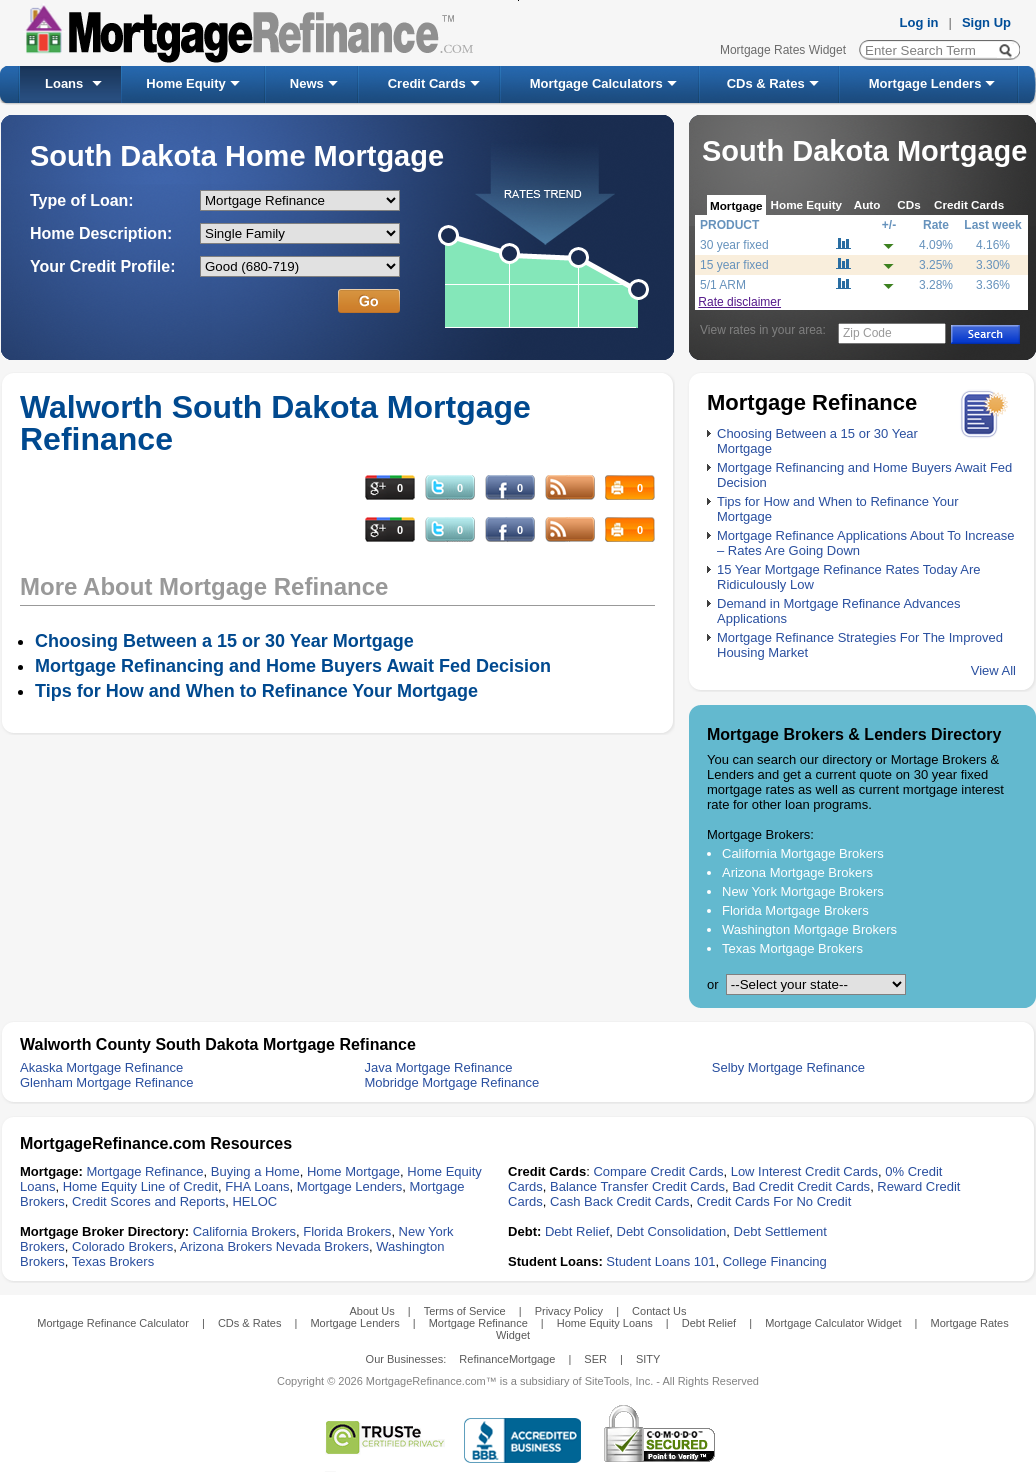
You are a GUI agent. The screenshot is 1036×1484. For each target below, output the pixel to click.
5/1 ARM (723, 285)
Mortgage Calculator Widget (833, 1323)
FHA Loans (257, 1186)
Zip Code (867, 333)
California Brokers (244, 1231)
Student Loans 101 (660, 1261)
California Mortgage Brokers (803, 853)
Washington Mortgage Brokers (809, 929)
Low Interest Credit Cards (804, 1171)
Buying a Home (255, 1171)
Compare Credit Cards (658, 1171)
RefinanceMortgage (507, 1359)
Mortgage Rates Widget (783, 50)
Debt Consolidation (672, 1231)
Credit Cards (427, 83)
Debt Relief (577, 1231)
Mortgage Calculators (596, 83)
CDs (908, 204)
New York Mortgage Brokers (803, 891)
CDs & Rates (766, 83)
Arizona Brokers (226, 1246)
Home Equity (185, 83)
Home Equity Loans (605, 1323)
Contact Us (659, 1311)
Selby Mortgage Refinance (788, 1067)
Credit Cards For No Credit (774, 1201)
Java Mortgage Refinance (438, 1067)
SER (595, 1359)
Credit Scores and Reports (148, 1201)
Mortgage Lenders (925, 83)
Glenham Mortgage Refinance (106, 1082)
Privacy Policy (569, 1311)
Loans (64, 83)
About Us (371, 1311)
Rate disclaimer (739, 302)
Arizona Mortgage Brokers (797, 872)
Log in (919, 22)
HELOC (254, 1201)
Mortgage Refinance (144, 1171)
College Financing (775, 1261)
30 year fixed (734, 245)
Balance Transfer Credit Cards (637, 1186)
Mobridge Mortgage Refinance (451, 1082)
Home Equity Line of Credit (140, 1186)
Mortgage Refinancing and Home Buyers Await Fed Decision (293, 666)
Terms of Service (465, 1311)
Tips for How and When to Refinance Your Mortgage (256, 691)
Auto (867, 204)
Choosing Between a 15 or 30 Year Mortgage (224, 641)
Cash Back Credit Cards (619, 1201)
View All (993, 670)
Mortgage (736, 205)
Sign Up (986, 22)
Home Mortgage (353, 1171)
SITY (648, 1359)
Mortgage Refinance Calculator (113, 1323)
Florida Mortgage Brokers (795, 910)
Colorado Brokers (122, 1246)
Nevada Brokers (322, 1246)
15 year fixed (734, 265)
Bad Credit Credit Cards (801, 1186)
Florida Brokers (347, 1231)
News (307, 83)
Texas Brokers (113, 1261)
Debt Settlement (780, 1231)
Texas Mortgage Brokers (792, 948)
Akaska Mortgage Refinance (101, 1067)
